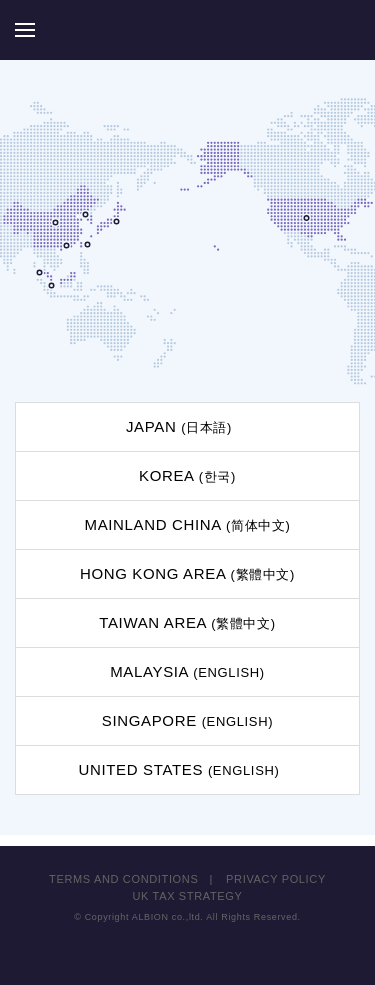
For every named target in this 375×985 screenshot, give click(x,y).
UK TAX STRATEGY (188, 896)
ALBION (188, 30)
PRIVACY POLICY (276, 879)
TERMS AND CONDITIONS (123, 879)
